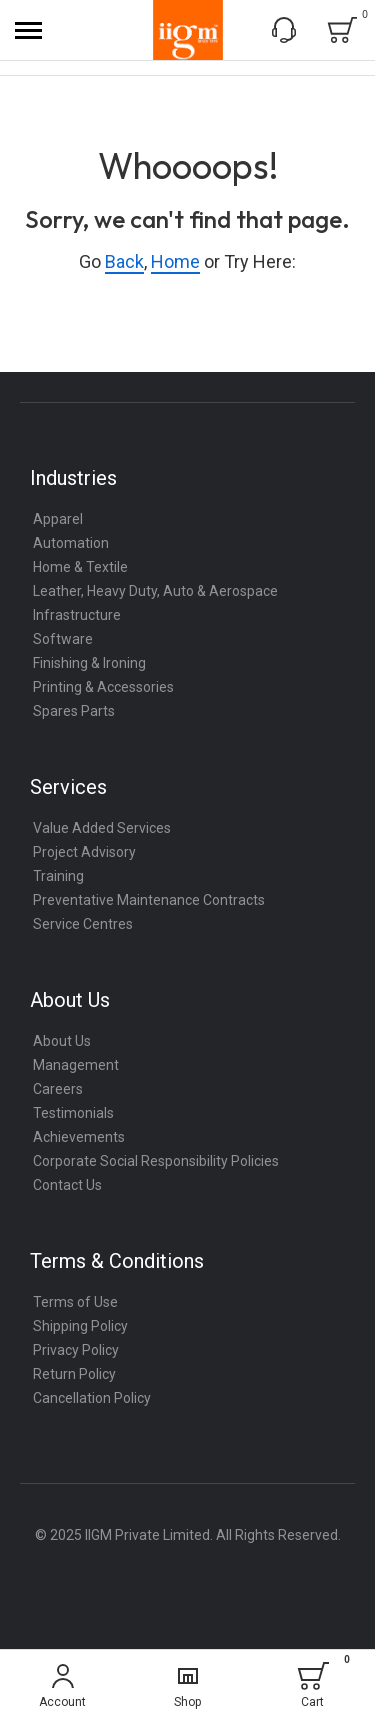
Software (63, 639)
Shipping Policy (80, 1326)
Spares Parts (74, 711)
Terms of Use (75, 1302)
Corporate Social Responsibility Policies (156, 1161)
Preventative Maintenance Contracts (149, 900)
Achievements (79, 1137)
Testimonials (73, 1113)
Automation (71, 543)
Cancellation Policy (92, 1398)
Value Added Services (102, 828)
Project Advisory (84, 852)
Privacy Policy (76, 1350)
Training (58, 876)
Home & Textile (80, 567)
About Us (62, 1041)
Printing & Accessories (103, 687)
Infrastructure (77, 615)
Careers (58, 1089)
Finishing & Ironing (89, 663)
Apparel (58, 519)
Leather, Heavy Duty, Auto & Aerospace (155, 591)
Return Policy (74, 1374)
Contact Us (67, 1185)
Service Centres (83, 924)
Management (76, 1065)
